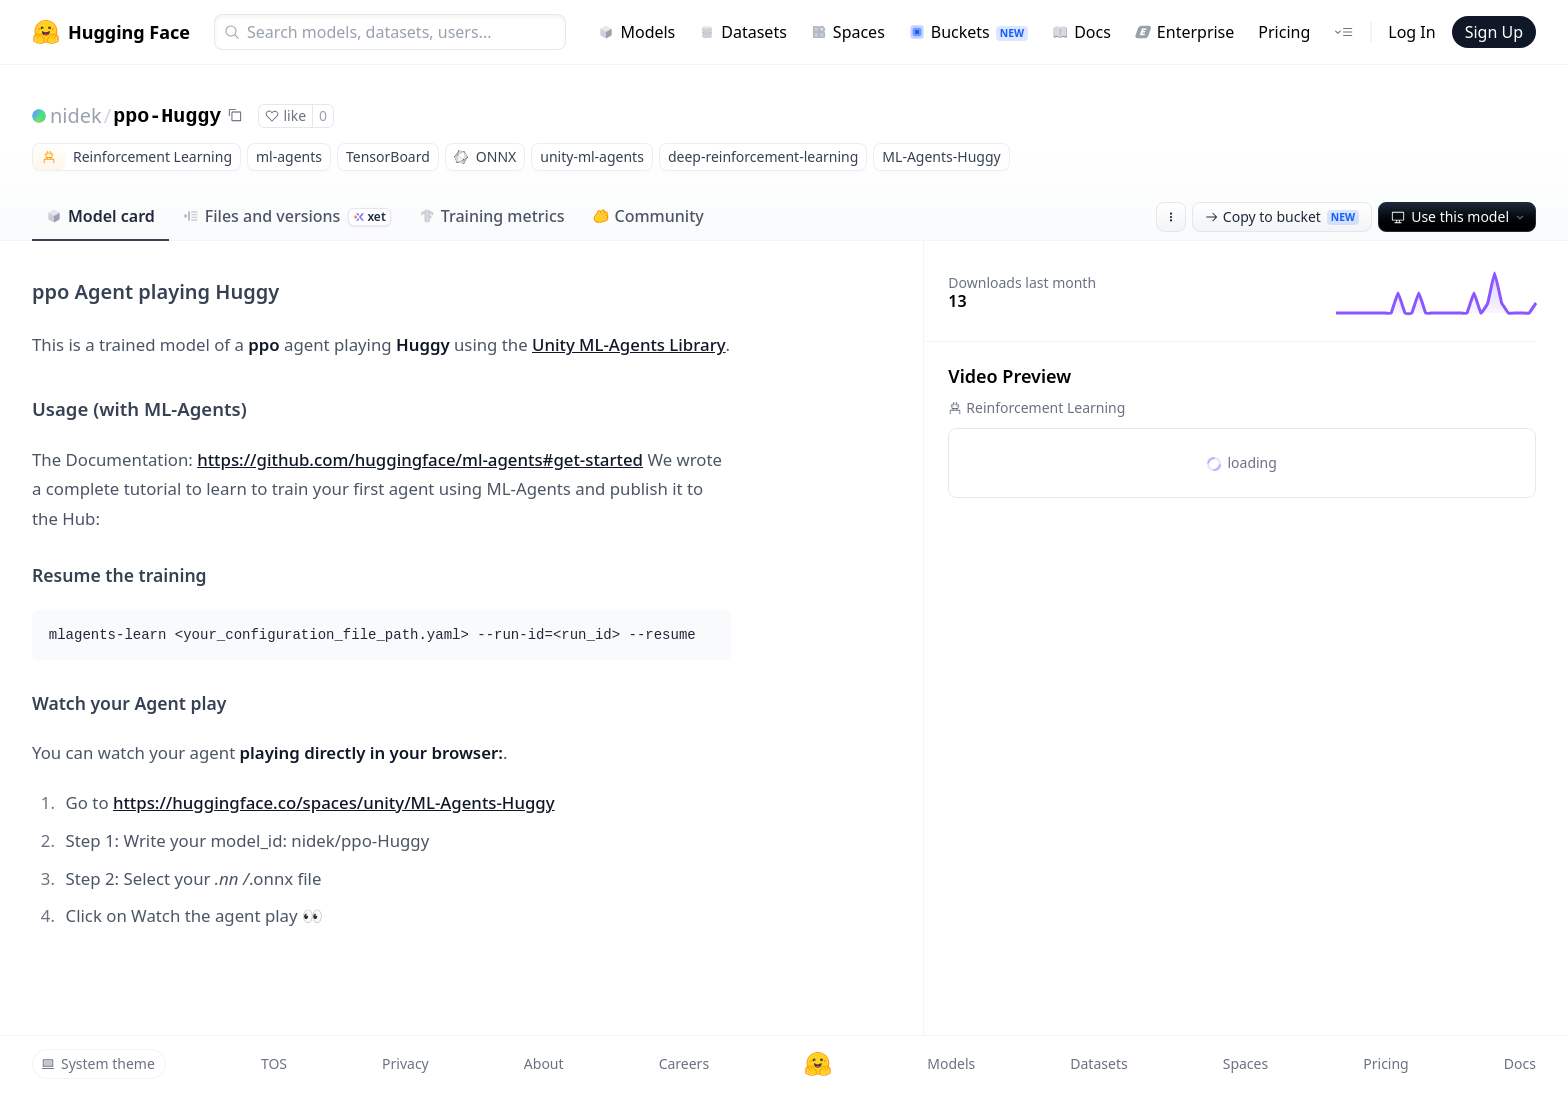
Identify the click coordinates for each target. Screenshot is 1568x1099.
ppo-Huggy (167, 116)
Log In (1411, 32)
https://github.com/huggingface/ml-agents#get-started (420, 459)
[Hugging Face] (818, 1064)
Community (648, 216)
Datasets (743, 32)
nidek (76, 115)
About (544, 1063)
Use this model (1459, 216)
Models (636, 32)
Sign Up (1494, 32)
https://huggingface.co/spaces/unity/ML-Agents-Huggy (334, 802)
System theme (98, 1063)
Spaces (848, 32)
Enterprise (1184, 32)
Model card (100, 216)
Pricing (1284, 32)
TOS (274, 1063)
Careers (684, 1063)
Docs (1081, 32)
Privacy (405, 1063)
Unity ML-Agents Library (629, 344)
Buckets (968, 32)
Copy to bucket (1282, 216)
